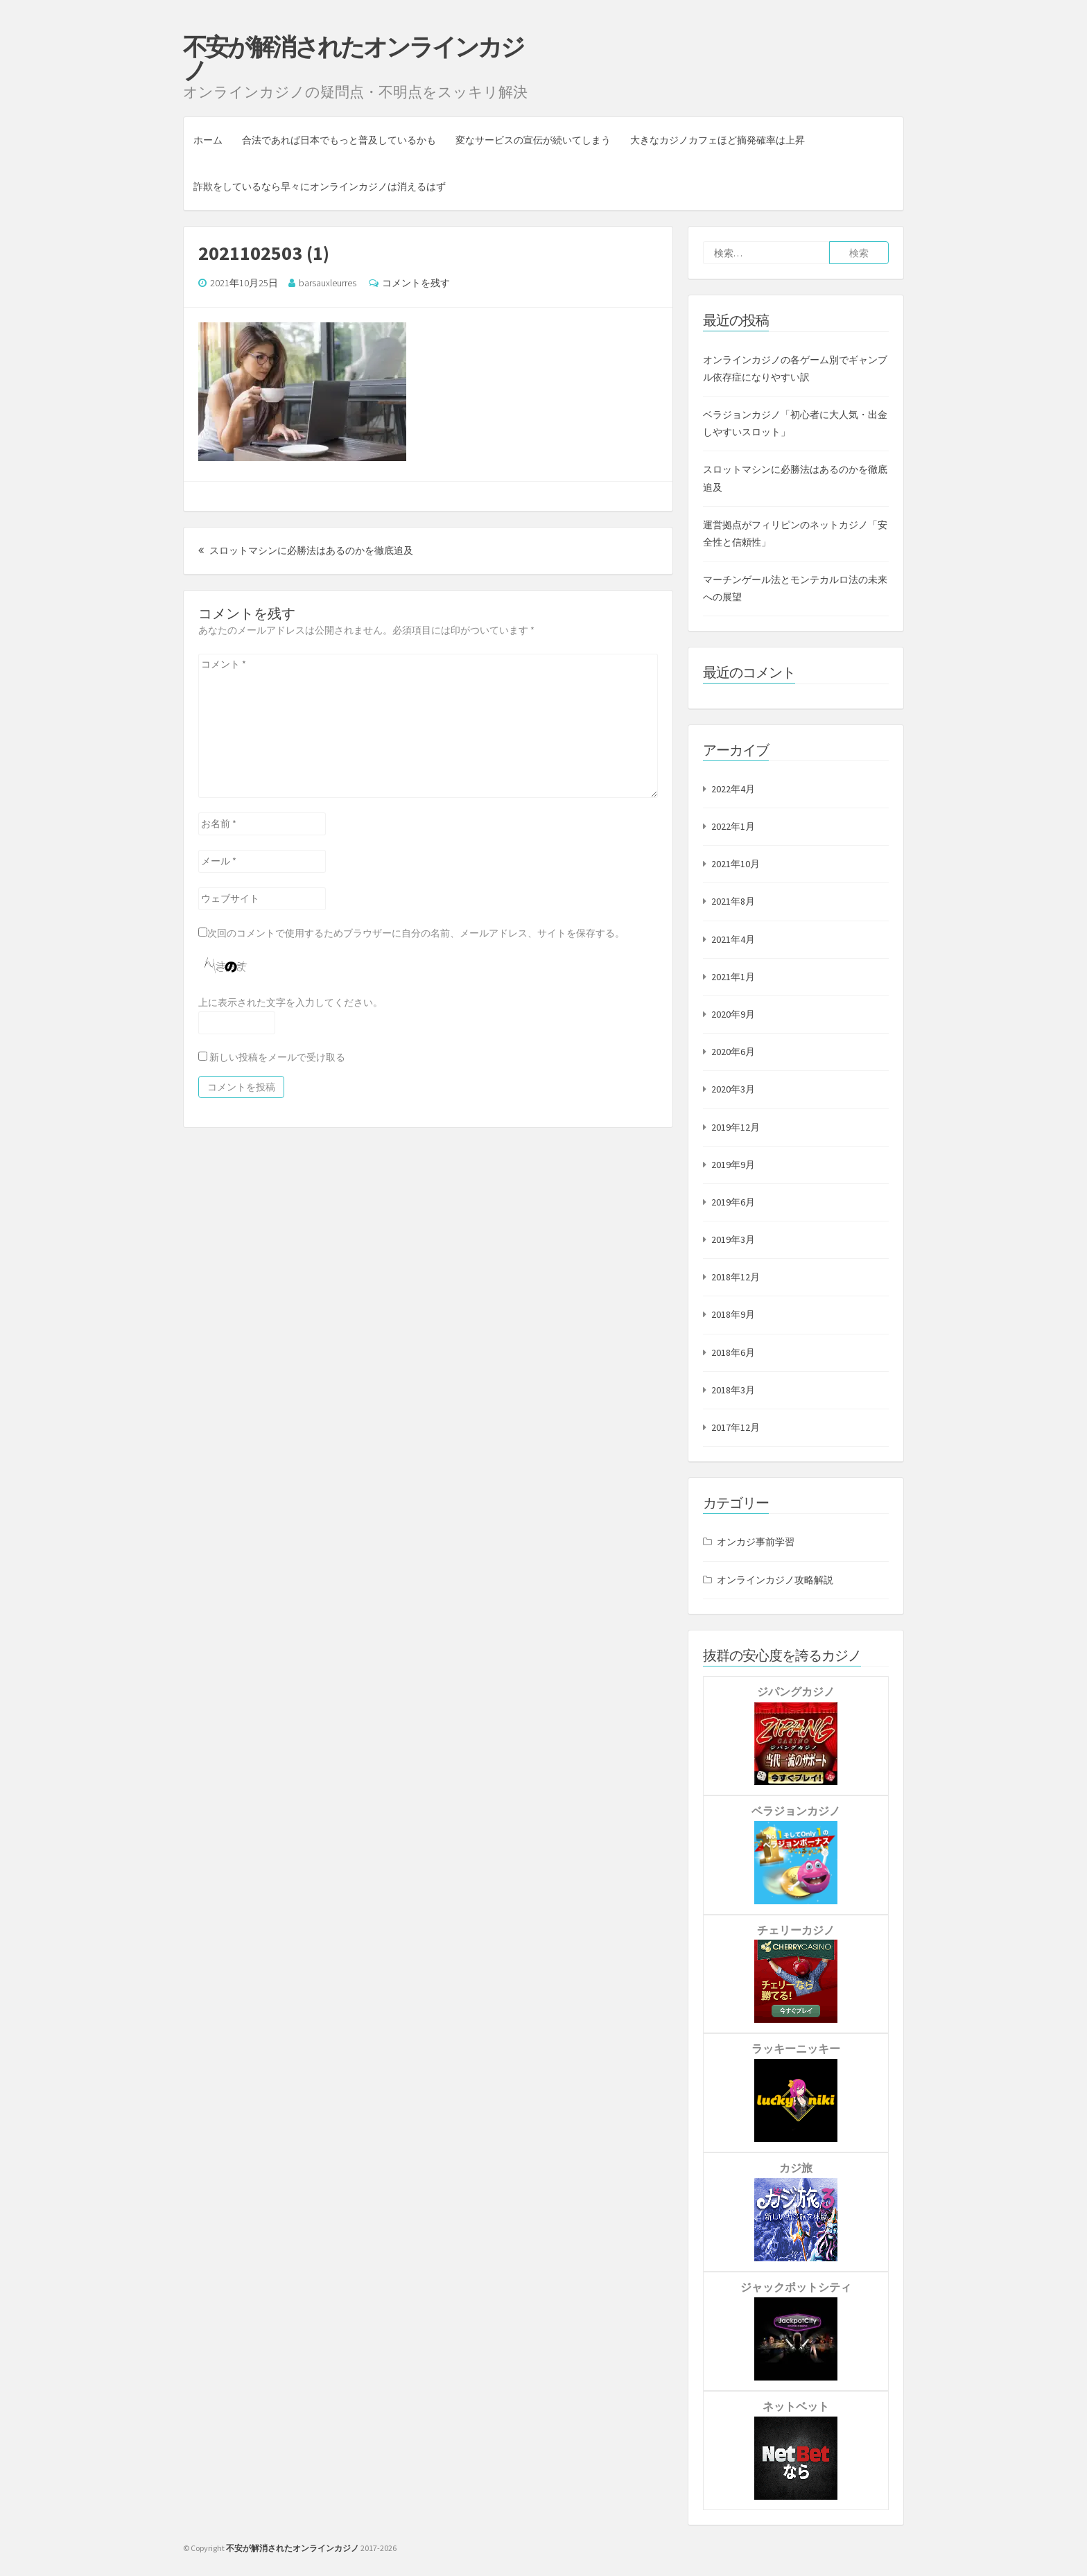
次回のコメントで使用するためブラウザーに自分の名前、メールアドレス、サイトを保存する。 (416, 933)
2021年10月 (735, 864)
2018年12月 (735, 1277)
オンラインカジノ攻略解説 (775, 1580)
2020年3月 (733, 1089)
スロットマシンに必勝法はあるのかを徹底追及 (305, 550)
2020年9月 (733, 1014)
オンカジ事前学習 (755, 1541)
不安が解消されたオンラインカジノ (353, 59)
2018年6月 (733, 1352)
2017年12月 (735, 1427)
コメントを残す (416, 283)
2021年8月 (733, 901)
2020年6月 (733, 1051)
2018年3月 (733, 1390)
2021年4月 (733, 939)
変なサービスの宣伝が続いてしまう (533, 140)
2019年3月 (733, 1239)
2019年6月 (733, 1202)
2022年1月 (733, 826)
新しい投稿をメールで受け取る (277, 1057)
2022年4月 (733, 789)
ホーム (208, 140)
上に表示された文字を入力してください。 (290, 1002)
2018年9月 (733, 1314)
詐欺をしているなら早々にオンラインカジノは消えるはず (319, 186)
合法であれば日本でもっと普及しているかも (339, 140)
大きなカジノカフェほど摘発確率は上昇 (717, 140)
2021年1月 (733, 977)
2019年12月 (735, 1127)
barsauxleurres (327, 283)
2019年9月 (733, 1164)
